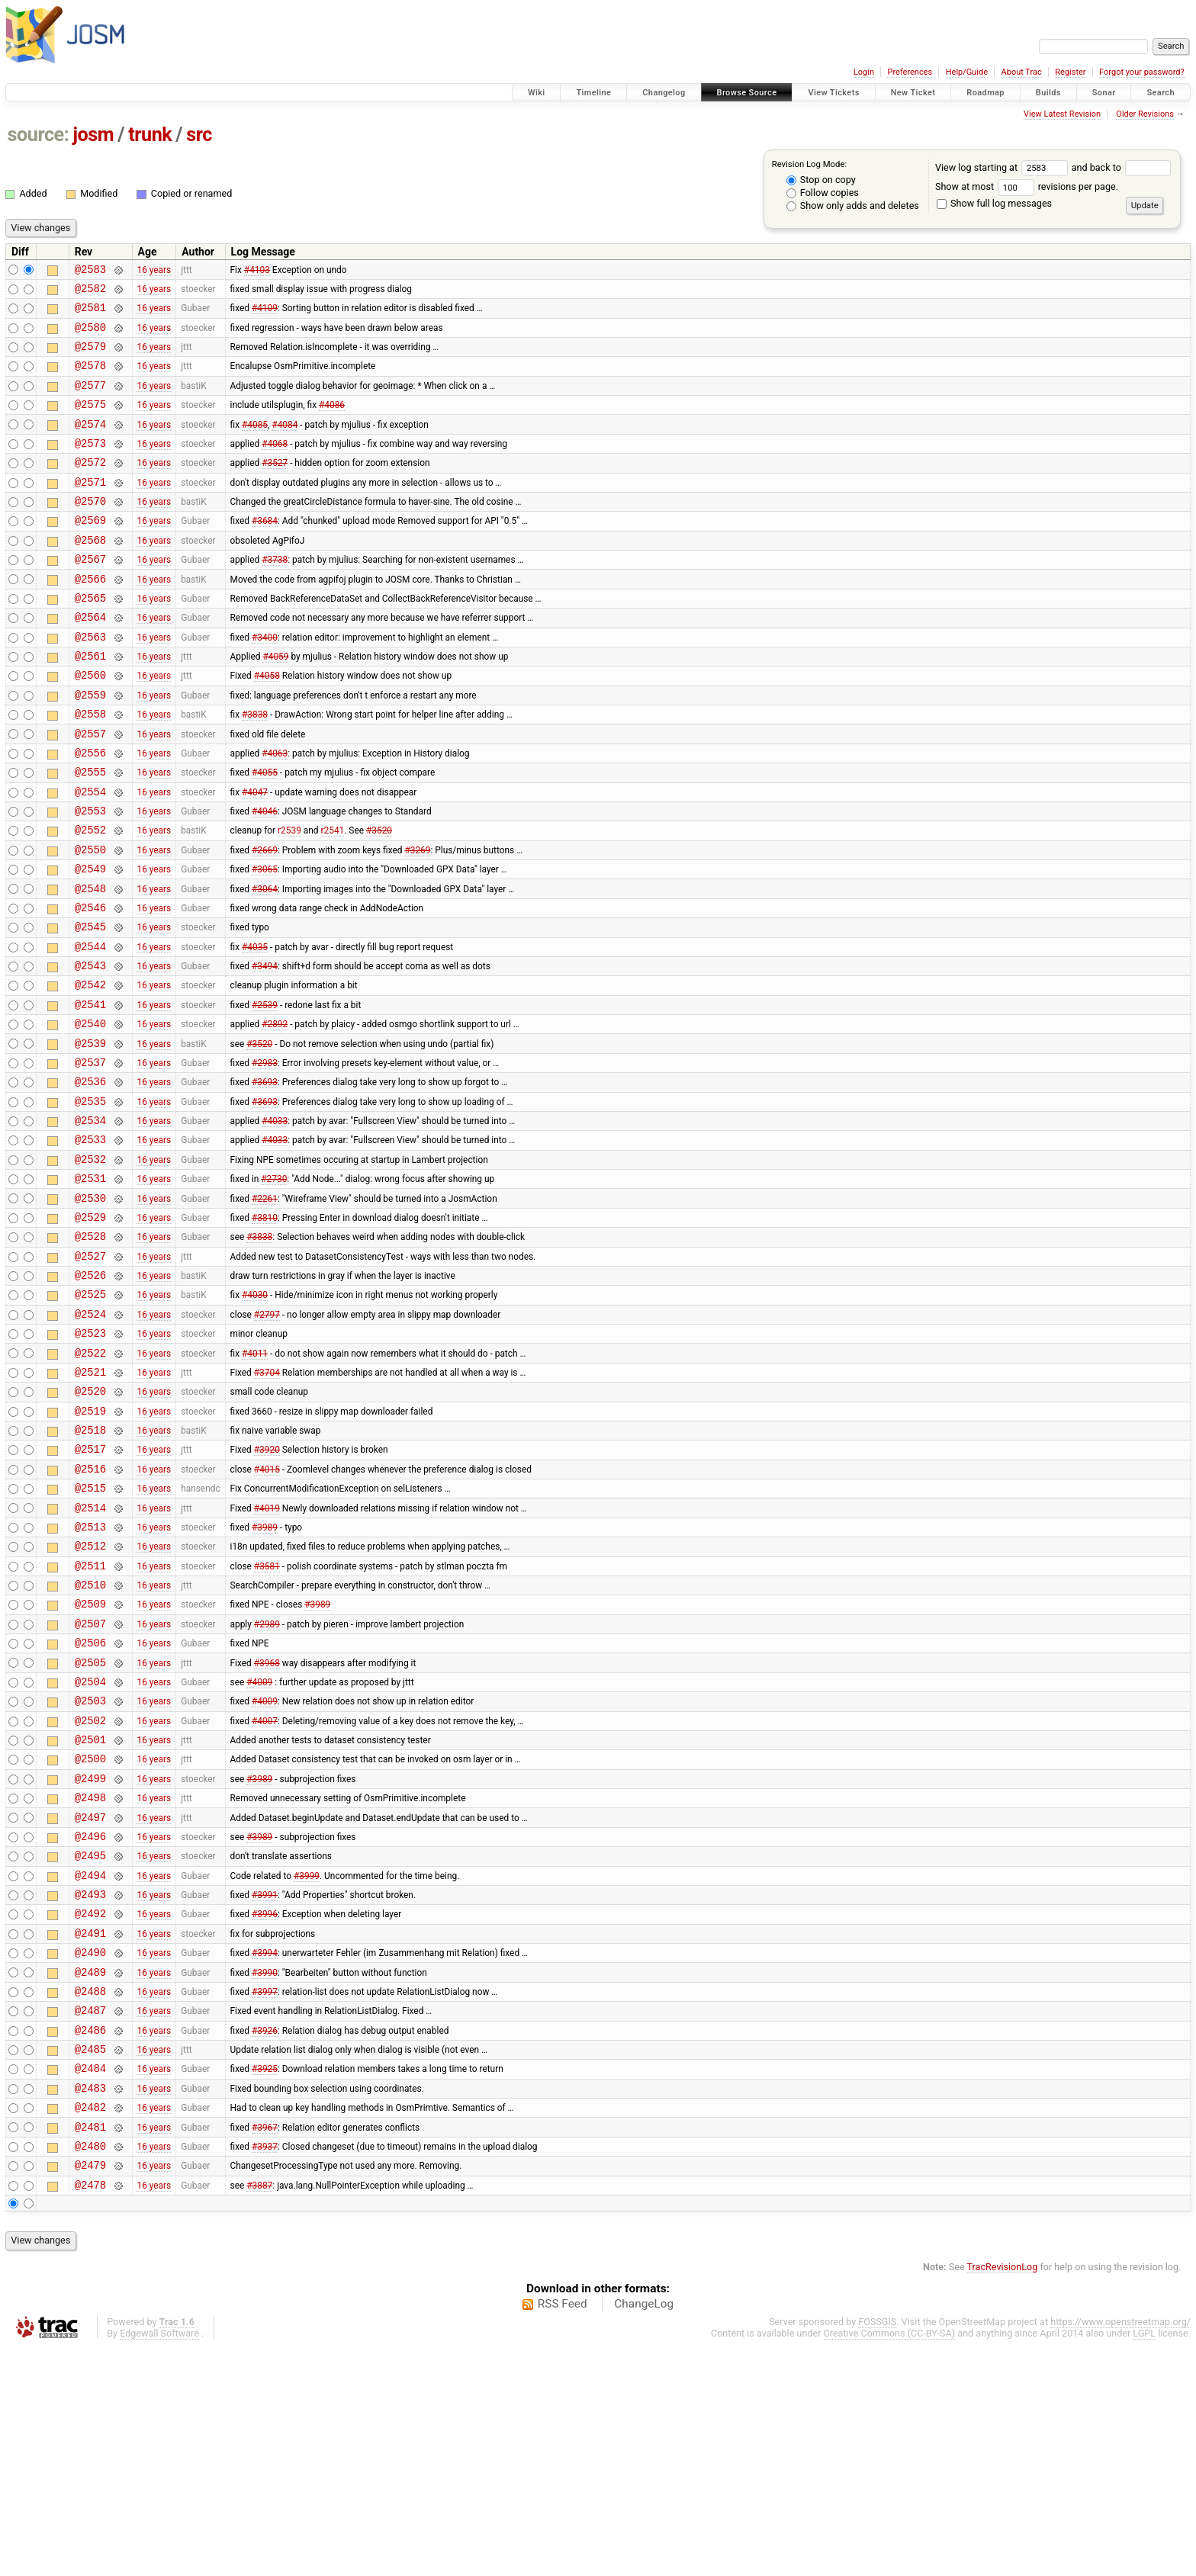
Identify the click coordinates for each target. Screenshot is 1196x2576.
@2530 (90, 1309)
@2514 (90, 1656)
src (199, 135)
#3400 (265, 681)
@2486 (90, 2240)
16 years (154, 270)
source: (38, 135)
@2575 (90, 422)
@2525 (90, 1417)
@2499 (90, 1958)
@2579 (90, 357)
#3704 (267, 1503)
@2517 (90, 1590)
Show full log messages (994, 203)
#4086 (332, 422)
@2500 (90, 1936)
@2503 (90, 1872)
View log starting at (1003, 167)
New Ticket (913, 93)
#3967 (265, 2348)
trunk (150, 135)
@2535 (90, 1201)
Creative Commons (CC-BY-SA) (890, 2562)
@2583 (90, 271)
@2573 (90, 465)
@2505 (90, 1829)
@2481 (90, 2348)
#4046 (265, 877)
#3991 (265, 2088)
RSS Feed (562, 2532)
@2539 (90, 1136)
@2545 (90, 1006)
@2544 (90, 1028)
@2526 (90, 1396)
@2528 (90, 1352)
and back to (1122, 167)
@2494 (90, 2067)
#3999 (307, 2066)
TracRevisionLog (1002, 2495)
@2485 (90, 2261)
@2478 (90, 2413)
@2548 (90, 963)
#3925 (265, 2283)
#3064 (265, 963)
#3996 (265, 2110)
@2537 (90, 1158)
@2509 (90, 1763)
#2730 (274, 1288)
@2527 (90, 1374)
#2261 (265, 1309)
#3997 (265, 2196)
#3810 (265, 1330)
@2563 (90, 682)
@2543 (90, 1049)
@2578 (90, 378)
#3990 (265, 2175)
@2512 (90, 1698)
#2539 (265, 1092)
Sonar (1104, 93)
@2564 (90, 660)
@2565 (90, 638)
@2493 (90, 2088)
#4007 (265, 1893)
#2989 (267, 1785)
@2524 (90, 1439)
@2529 (90, 1331)
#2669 (265, 919)
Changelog (663, 93)
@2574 (90, 444)
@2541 (90, 1093)
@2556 (90, 812)
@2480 (90, 2369)
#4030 (255, 1417)
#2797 (267, 1439)
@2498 (90, 1980)
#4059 (275, 704)
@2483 (90, 2305)
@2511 (90, 1721)
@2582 (90, 292)
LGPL (1144, 2562)
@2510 (90, 1742)
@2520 (90, 1525)
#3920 (267, 1590)
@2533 (90, 1244)
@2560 (90, 725)
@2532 (90, 1266)
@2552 (90, 898)
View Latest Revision (1062, 114)
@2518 (90, 1569)
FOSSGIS (877, 2550)
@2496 (90, 2023)
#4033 (275, 1223)
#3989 (265, 1677)
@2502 (90, 1894)
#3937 (265, 2369)
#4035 (255, 1028)
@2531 (90, 1287)
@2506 (90, 1807)
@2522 (90, 1483)
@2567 (90, 595)
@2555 (90, 833)
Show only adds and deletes (852, 205)
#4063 (275, 811)
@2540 (90, 1114)
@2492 (90, 2109)
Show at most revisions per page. (1026, 186)
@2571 (90, 509)
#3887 (259, 2412)
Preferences (909, 72)
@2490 (90, 2153)
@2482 (90, 2326)
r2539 (289, 898)
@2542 (90, 1071)
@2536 (90, 1179)
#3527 (275, 487)
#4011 (255, 1482)
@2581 (90, 314)
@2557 (90, 790)
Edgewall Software (159, 2562)
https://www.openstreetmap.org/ (1120, 2550)
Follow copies (822, 192)
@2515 (90, 1634)
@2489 (90, 2175)
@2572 (90, 487)
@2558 (90, 768)
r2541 (332, 898)
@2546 (90, 985)
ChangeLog (644, 2532)
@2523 (90, 1460)
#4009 (259, 1850)
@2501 (90, 1915)
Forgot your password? (1142, 72)
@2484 (90, 2283)
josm (93, 135)
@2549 (90, 941)
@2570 (90, 530)
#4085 (255, 443)
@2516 (90, 1612)
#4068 (275, 465)
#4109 (265, 314)
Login (864, 72)
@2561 (90, 703)
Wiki (536, 93)
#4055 (265, 833)
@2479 (90, 2391)
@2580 (90, 336)
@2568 (90, 574)
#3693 (265, 1179)
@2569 (90, 551)
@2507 (90, 1785)
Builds (1048, 93)
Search (1160, 93)
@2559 (90, 747)
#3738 (275, 595)
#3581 (267, 1720)
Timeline (593, 93)
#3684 (265, 552)
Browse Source (747, 93)
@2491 (90, 2132)
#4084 (284, 443)
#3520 (379, 898)
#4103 (257, 270)
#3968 (267, 1828)
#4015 (267, 1612)
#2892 (275, 1115)
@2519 (90, 1547)
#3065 (265, 941)
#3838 (255, 768)
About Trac (1021, 72)
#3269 (417, 919)
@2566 (90, 617)
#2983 (265, 1157)
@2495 (90, 2045)
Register (1070, 72)
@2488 (90, 2196)
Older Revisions (1145, 114)
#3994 (265, 2153)
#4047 (255, 855)
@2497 (90, 2002)
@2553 (90, 876)
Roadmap (985, 93)
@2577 (90, 400)
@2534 (90, 1223)
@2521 (90, 1504)
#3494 (265, 1050)
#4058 (267, 725)
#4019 (267, 1655)
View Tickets (833, 93)
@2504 (90, 1850)
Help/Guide (967, 72)
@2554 (90, 855)
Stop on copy (821, 179)
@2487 (90, 2218)
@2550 (90, 920)
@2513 (90, 1677)
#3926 (265, 2239)
